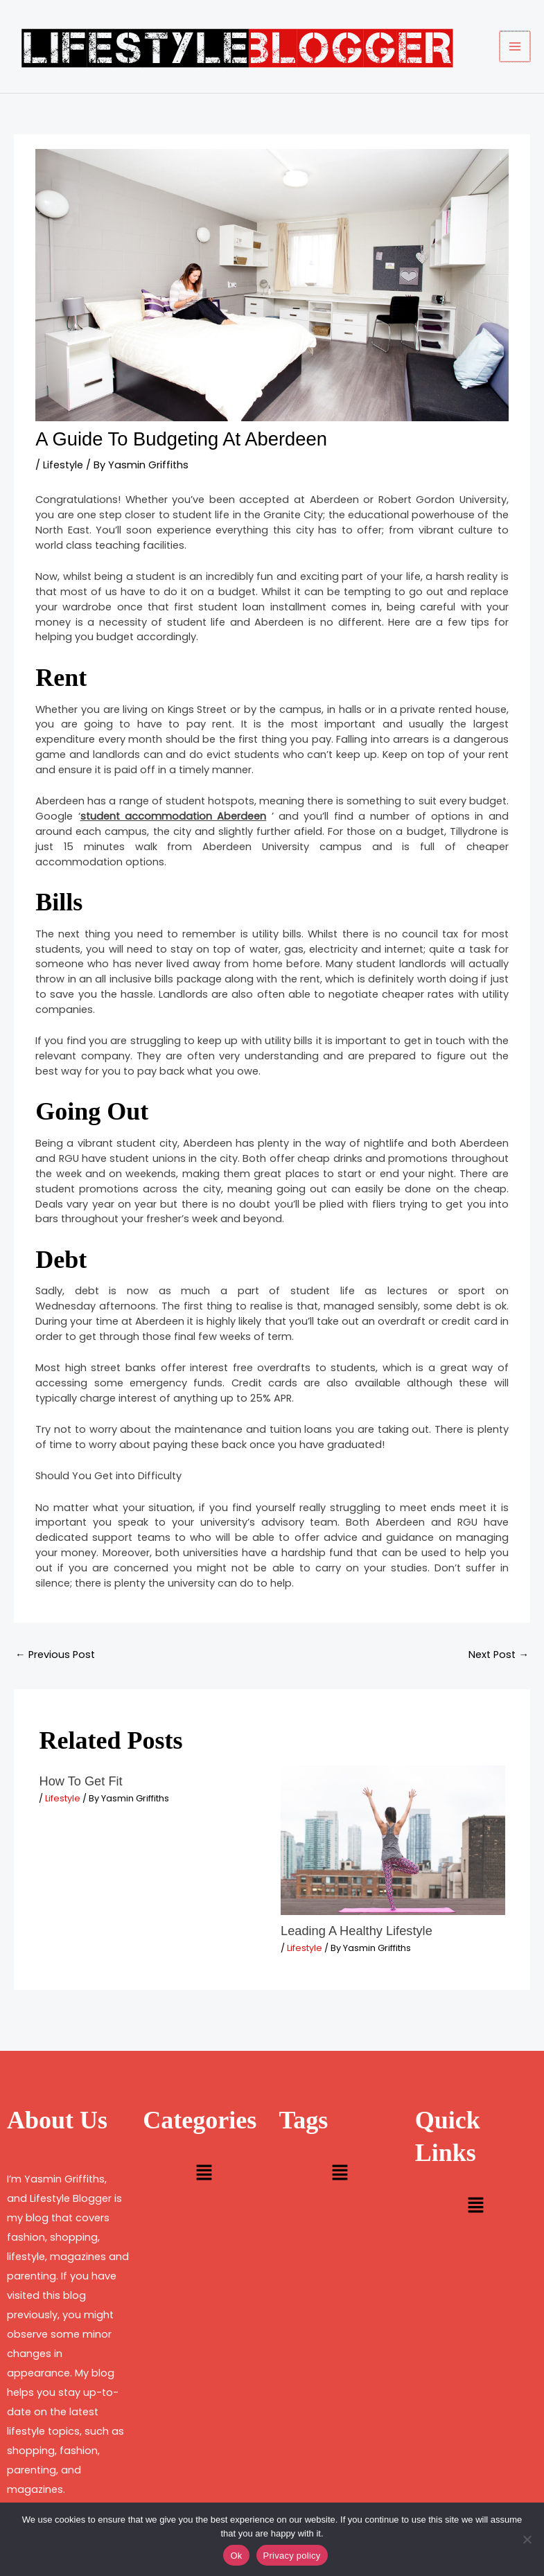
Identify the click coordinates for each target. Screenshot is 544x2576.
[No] (527, 2539)
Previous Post (55, 1654)
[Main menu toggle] (515, 46)
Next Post (498, 1654)
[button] (204, 2174)
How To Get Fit (80, 1781)
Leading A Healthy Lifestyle (356, 1930)
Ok (236, 2555)
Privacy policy (292, 2555)
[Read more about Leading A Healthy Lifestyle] (393, 1839)
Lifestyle (63, 465)
